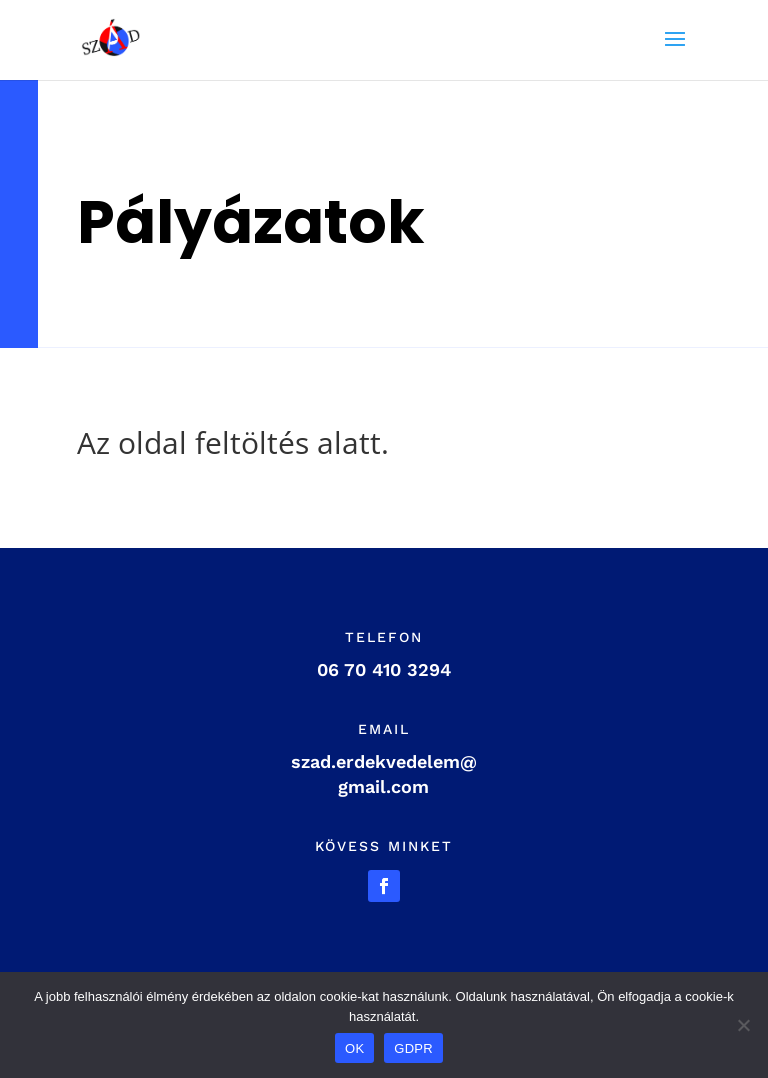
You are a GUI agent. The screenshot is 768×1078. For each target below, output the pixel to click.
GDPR (413, 1048)
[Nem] (743, 1025)
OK (354, 1048)
